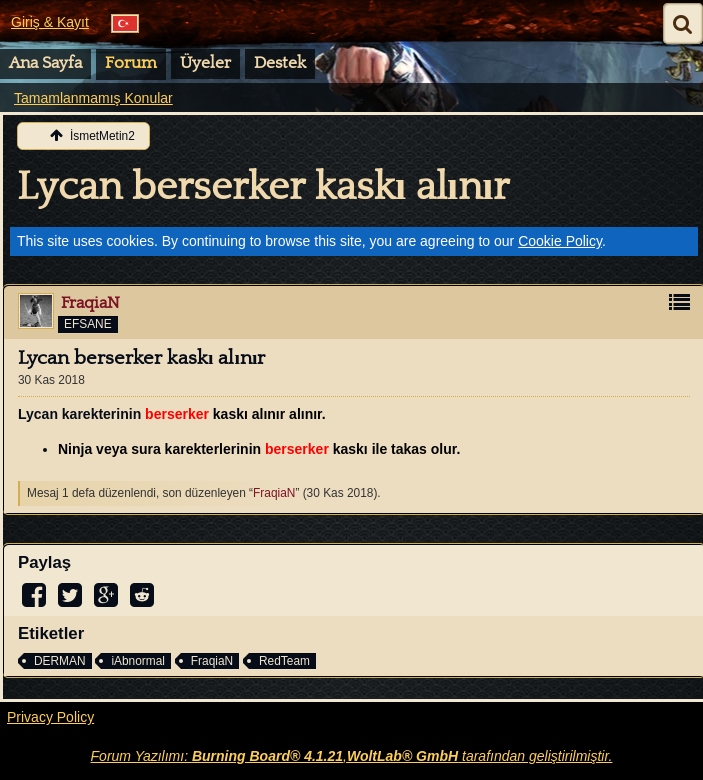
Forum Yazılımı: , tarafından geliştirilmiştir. (352, 756)
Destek (280, 63)
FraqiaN (274, 493)
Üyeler (205, 63)
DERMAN (60, 661)
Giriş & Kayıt (50, 22)
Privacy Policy (50, 717)
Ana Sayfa (45, 63)
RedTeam (284, 661)
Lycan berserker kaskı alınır (263, 187)
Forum (131, 63)
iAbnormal (138, 661)
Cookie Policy (560, 241)
